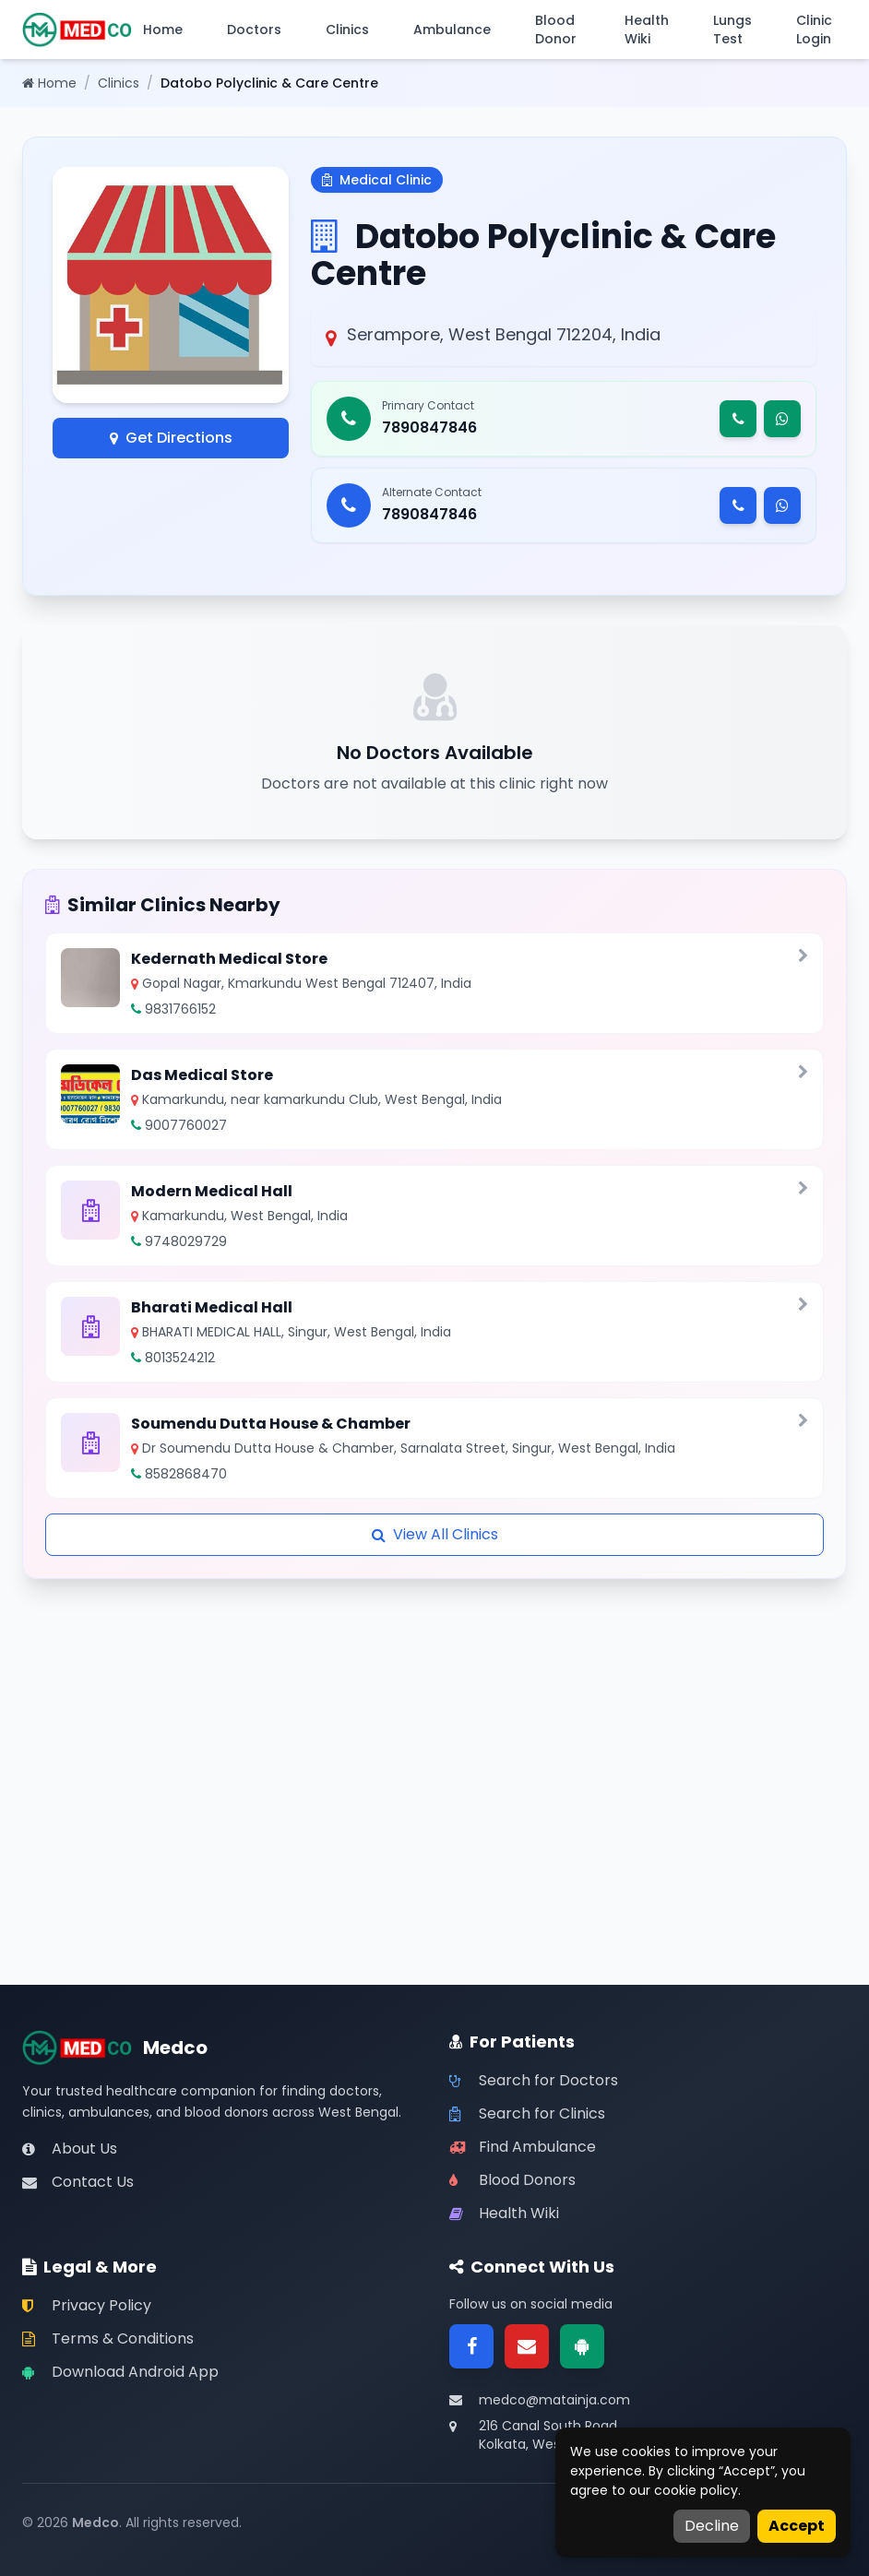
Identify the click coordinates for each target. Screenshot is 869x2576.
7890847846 (429, 427)
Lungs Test (732, 29)
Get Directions (171, 437)
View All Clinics (435, 1534)
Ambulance (452, 29)
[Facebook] (471, 2346)
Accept (796, 2525)
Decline (711, 2525)
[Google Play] (582, 2346)
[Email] (527, 2346)
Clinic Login (814, 29)
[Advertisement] (434, 1708)
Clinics (347, 29)
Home (163, 29)
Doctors (254, 29)
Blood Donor (556, 29)
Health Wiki (647, 29)
